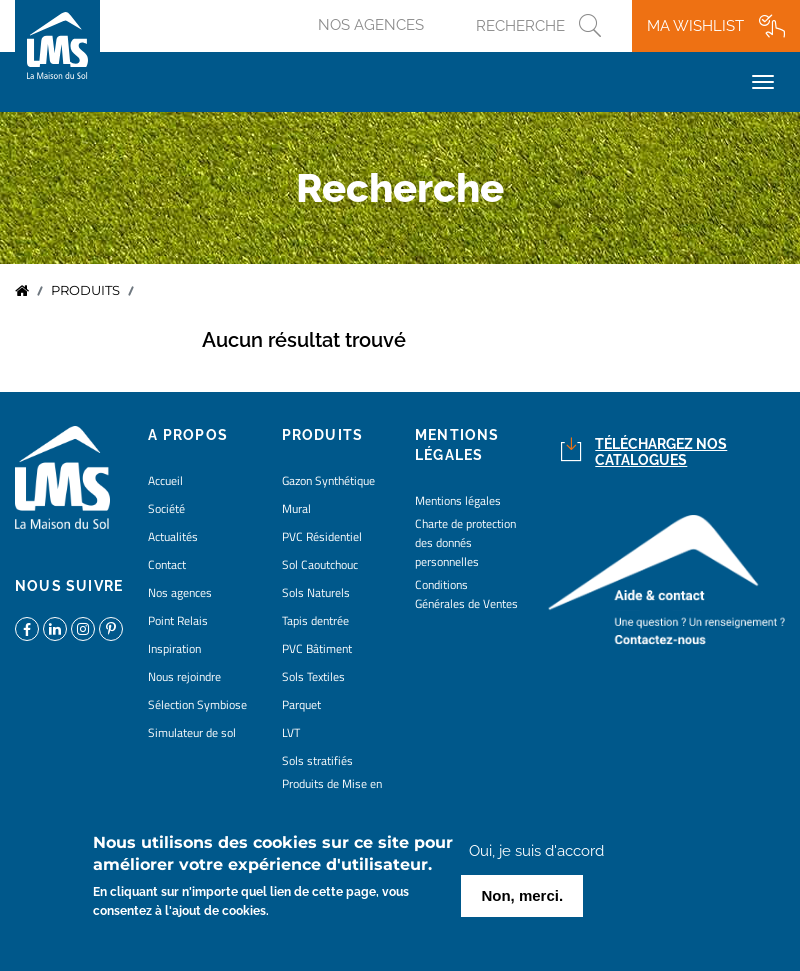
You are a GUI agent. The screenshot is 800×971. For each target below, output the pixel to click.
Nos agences (371, 25)
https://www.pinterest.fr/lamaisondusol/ (111, 629)
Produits (85, 290)
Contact (167, 564)
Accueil (22, 291)
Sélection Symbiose (197, 704)
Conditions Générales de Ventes (466, 594)
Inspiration (174, 648)
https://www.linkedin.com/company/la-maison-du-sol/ (55, 629)
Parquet (301, 704)
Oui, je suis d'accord (536, 857)
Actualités (173, 536)
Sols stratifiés (317, 760)
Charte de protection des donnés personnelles (465, 542)
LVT (291, 732)
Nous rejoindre (184, 676)
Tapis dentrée (315, 620)
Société (166, 508)
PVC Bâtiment (317, 648)
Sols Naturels (316, 592)
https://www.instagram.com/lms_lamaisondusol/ (83, 629)
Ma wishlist (695, 26)
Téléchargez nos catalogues (661, 452)
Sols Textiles (313, 676)
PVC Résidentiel (322, 536)
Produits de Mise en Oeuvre (332, 793)
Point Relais (178, 620)
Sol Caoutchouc (320, 564)
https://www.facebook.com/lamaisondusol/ (27, 629)
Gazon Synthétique (328, 480)
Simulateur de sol (192, 732)
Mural (296, 508)
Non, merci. (522, 901)
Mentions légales (458, 500)
